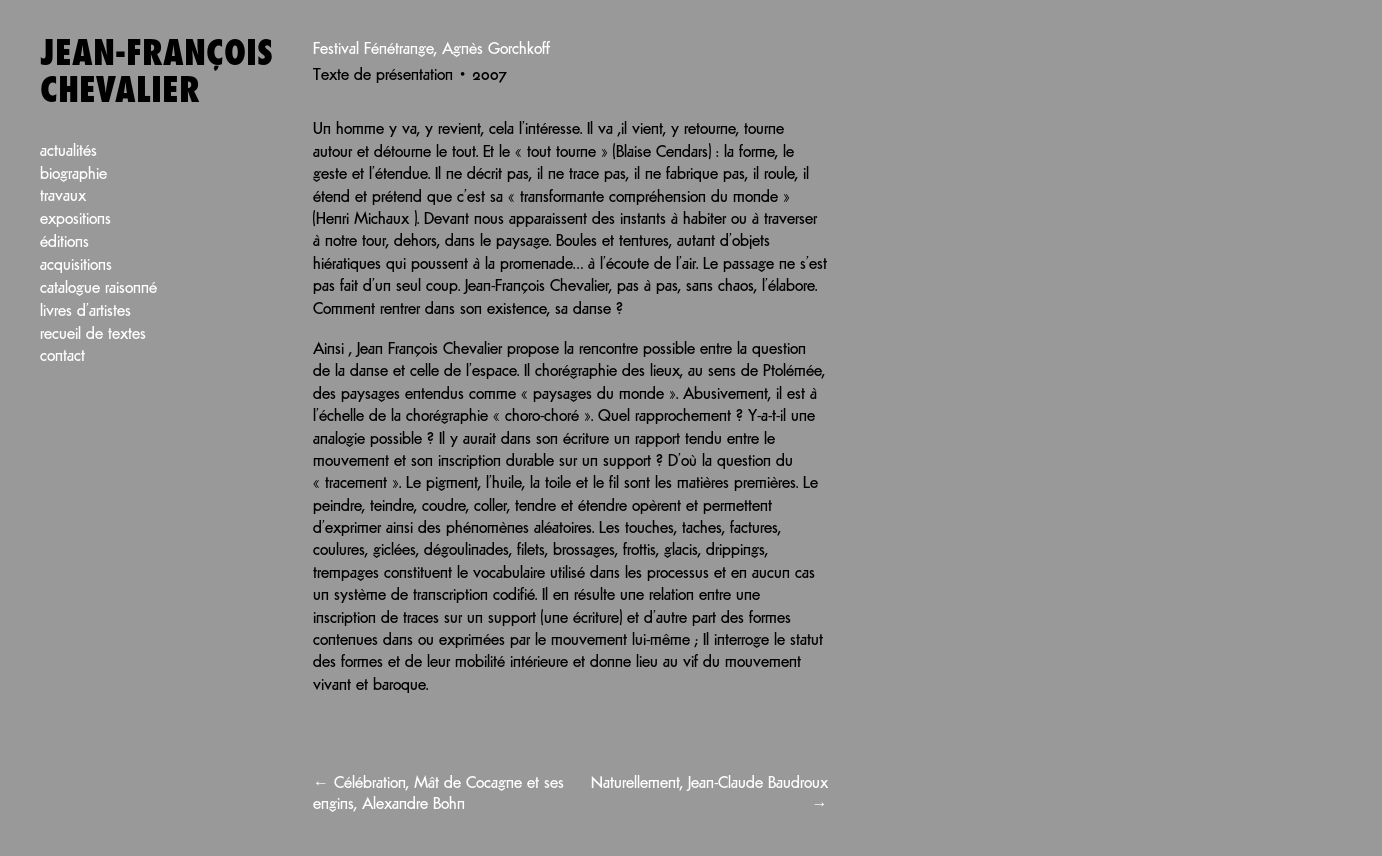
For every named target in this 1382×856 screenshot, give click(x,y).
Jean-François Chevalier (156, 72)
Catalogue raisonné (98, 288)
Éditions (64, 242)
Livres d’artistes (85, 311)
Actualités (68, 151)
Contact (62, 356)
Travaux (63, 196)
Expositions (75, 219)
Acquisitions (76, 265)
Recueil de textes (93, 334)
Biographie (73, 174)
